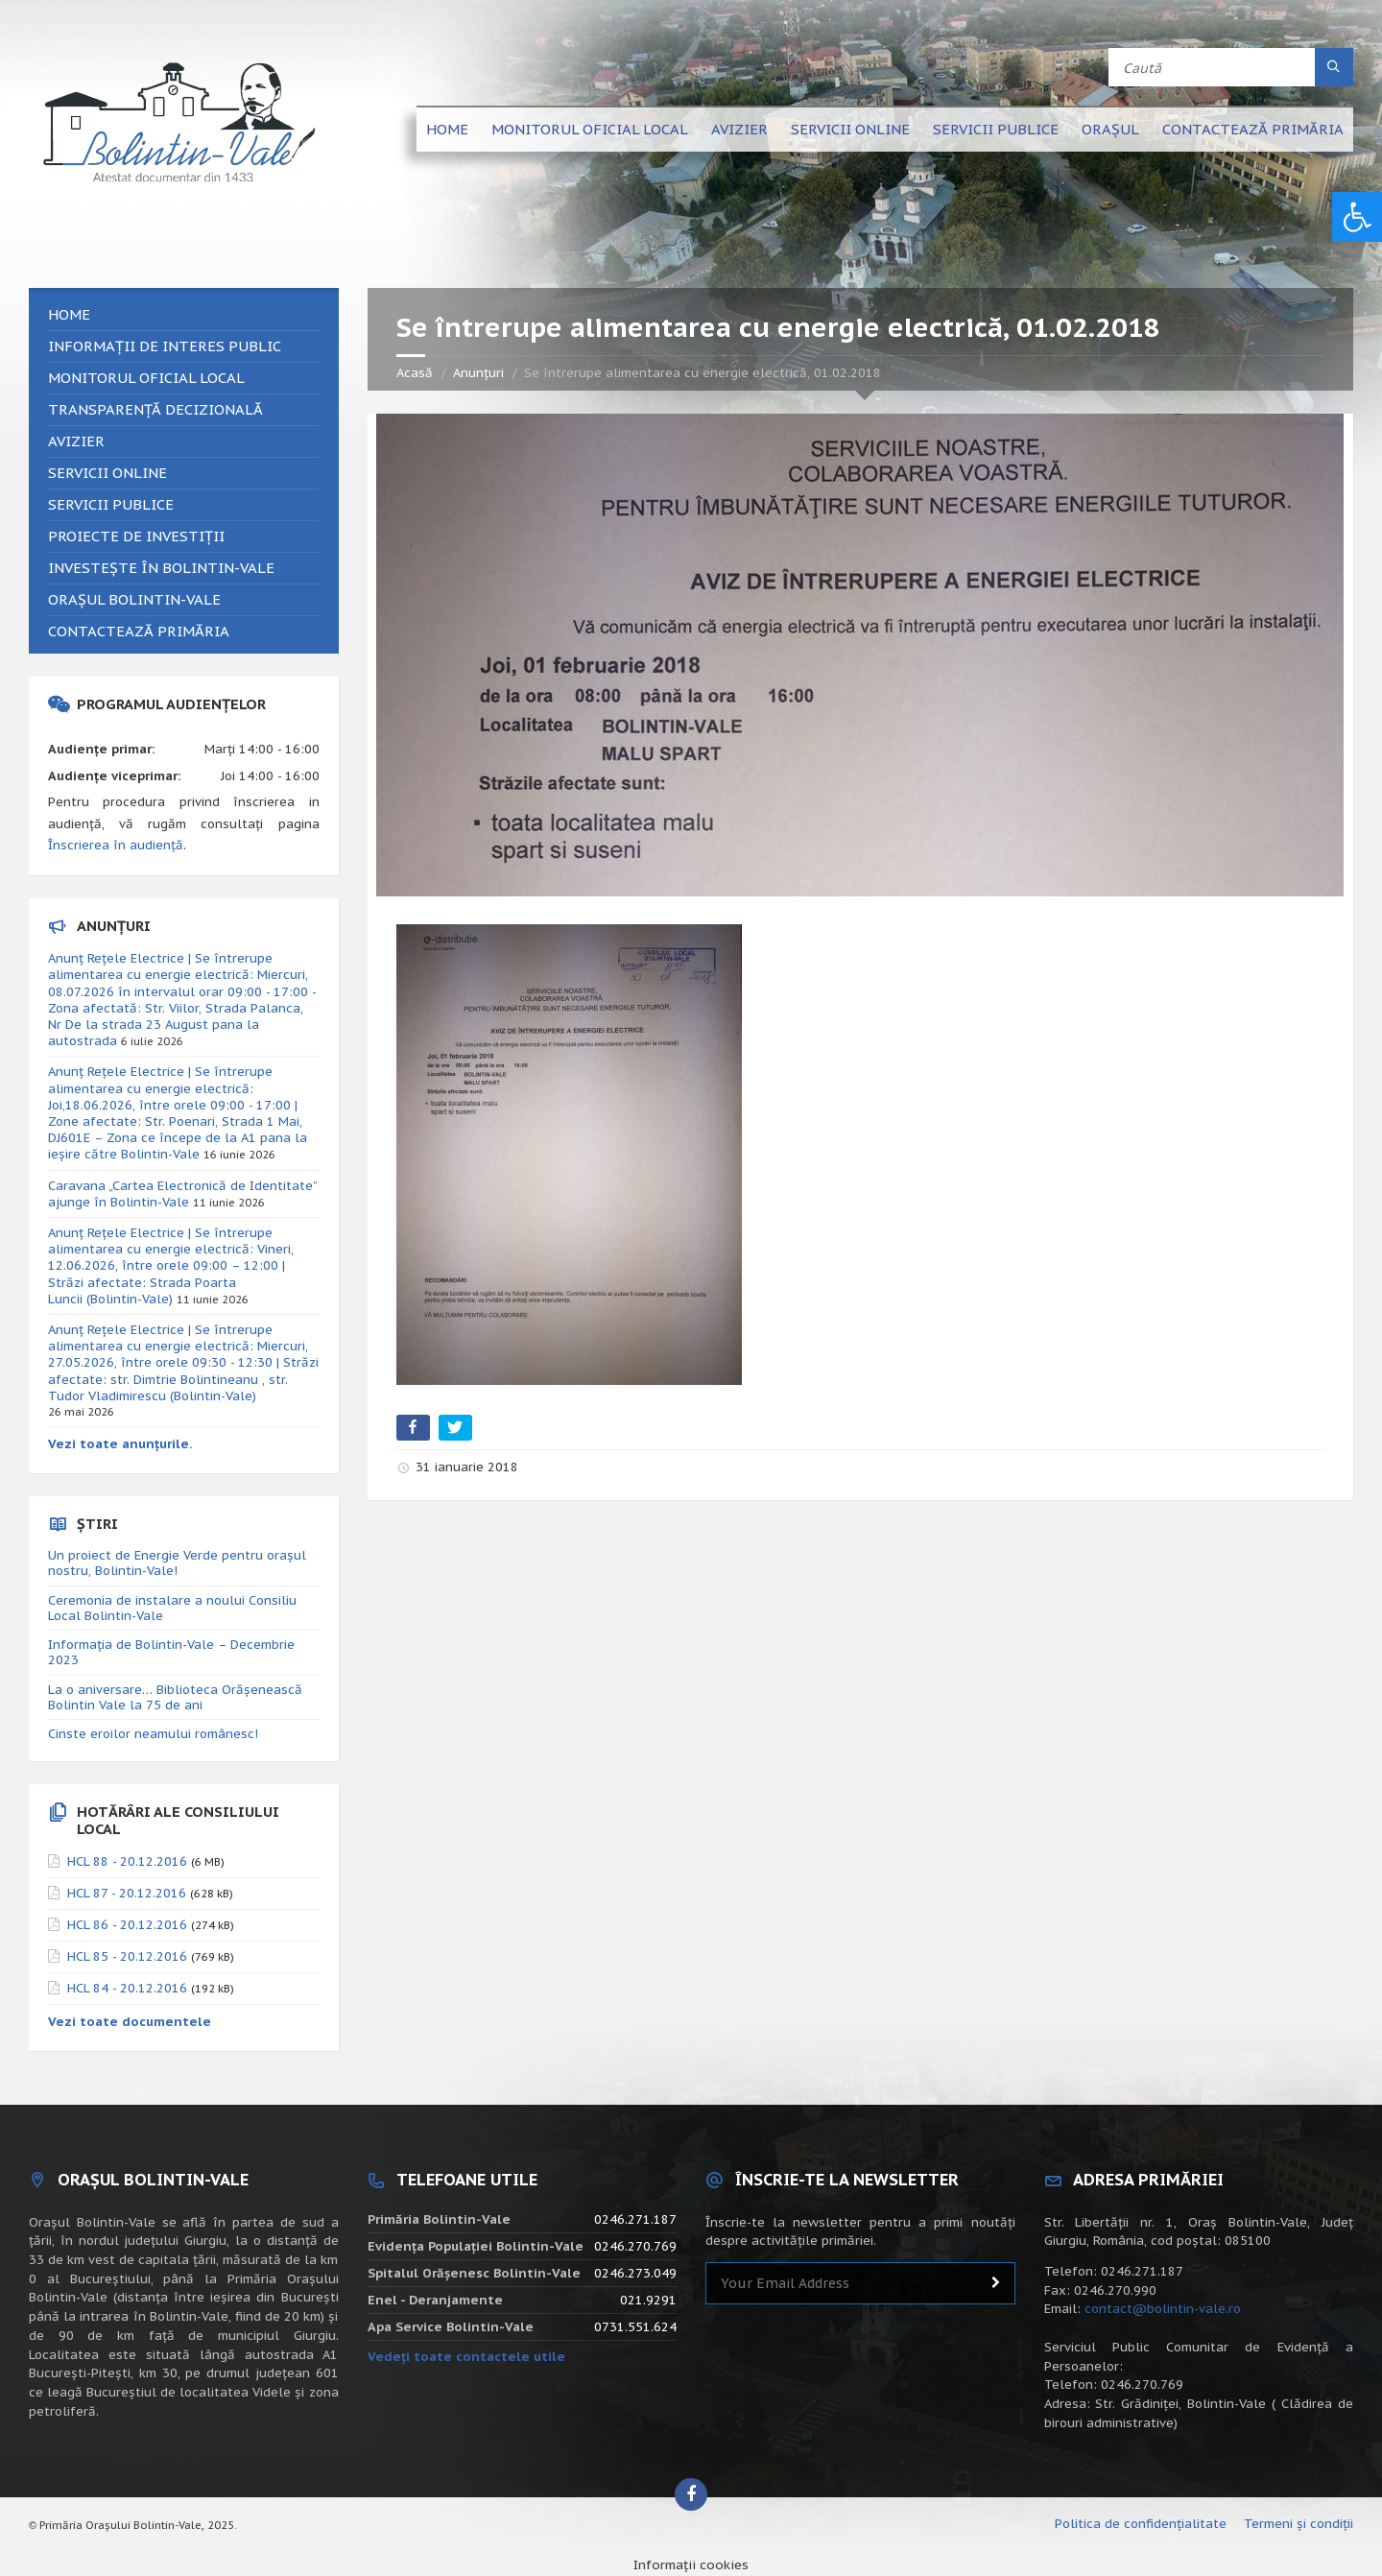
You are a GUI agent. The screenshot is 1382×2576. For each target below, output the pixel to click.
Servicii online (850, 129)
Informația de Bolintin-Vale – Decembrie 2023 (171, 1652)
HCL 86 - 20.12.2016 (127, 1925)
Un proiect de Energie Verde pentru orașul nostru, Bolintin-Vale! (177, 1563)
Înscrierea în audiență (115, 845)
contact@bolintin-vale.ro (1162, 2309)
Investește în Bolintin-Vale (161, 568)
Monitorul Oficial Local (589, 129)
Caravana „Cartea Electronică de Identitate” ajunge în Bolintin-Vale (182, 1194)
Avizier (739, 129)
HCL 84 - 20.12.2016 (127, 1988)
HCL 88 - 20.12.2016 (127, 1861)
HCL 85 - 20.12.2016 (127, 1956)
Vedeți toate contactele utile (466, 2357)
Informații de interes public (164, 346)
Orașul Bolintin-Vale (134, 599)
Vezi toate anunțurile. (120, 1444)
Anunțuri (478, 373)
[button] (1357, 217)
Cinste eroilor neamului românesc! (153, 1734)
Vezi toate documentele (129, 2022)
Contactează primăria (1253, 129)
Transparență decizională (155, 409)
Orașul (1110, 129)
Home (447, 129)
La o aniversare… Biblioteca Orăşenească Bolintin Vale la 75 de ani (175, 1697)
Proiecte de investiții (136, 536)
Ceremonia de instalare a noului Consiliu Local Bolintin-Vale (172, 1608)
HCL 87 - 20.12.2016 (126, 1893)
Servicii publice (996, 129)
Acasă (414, 373)
